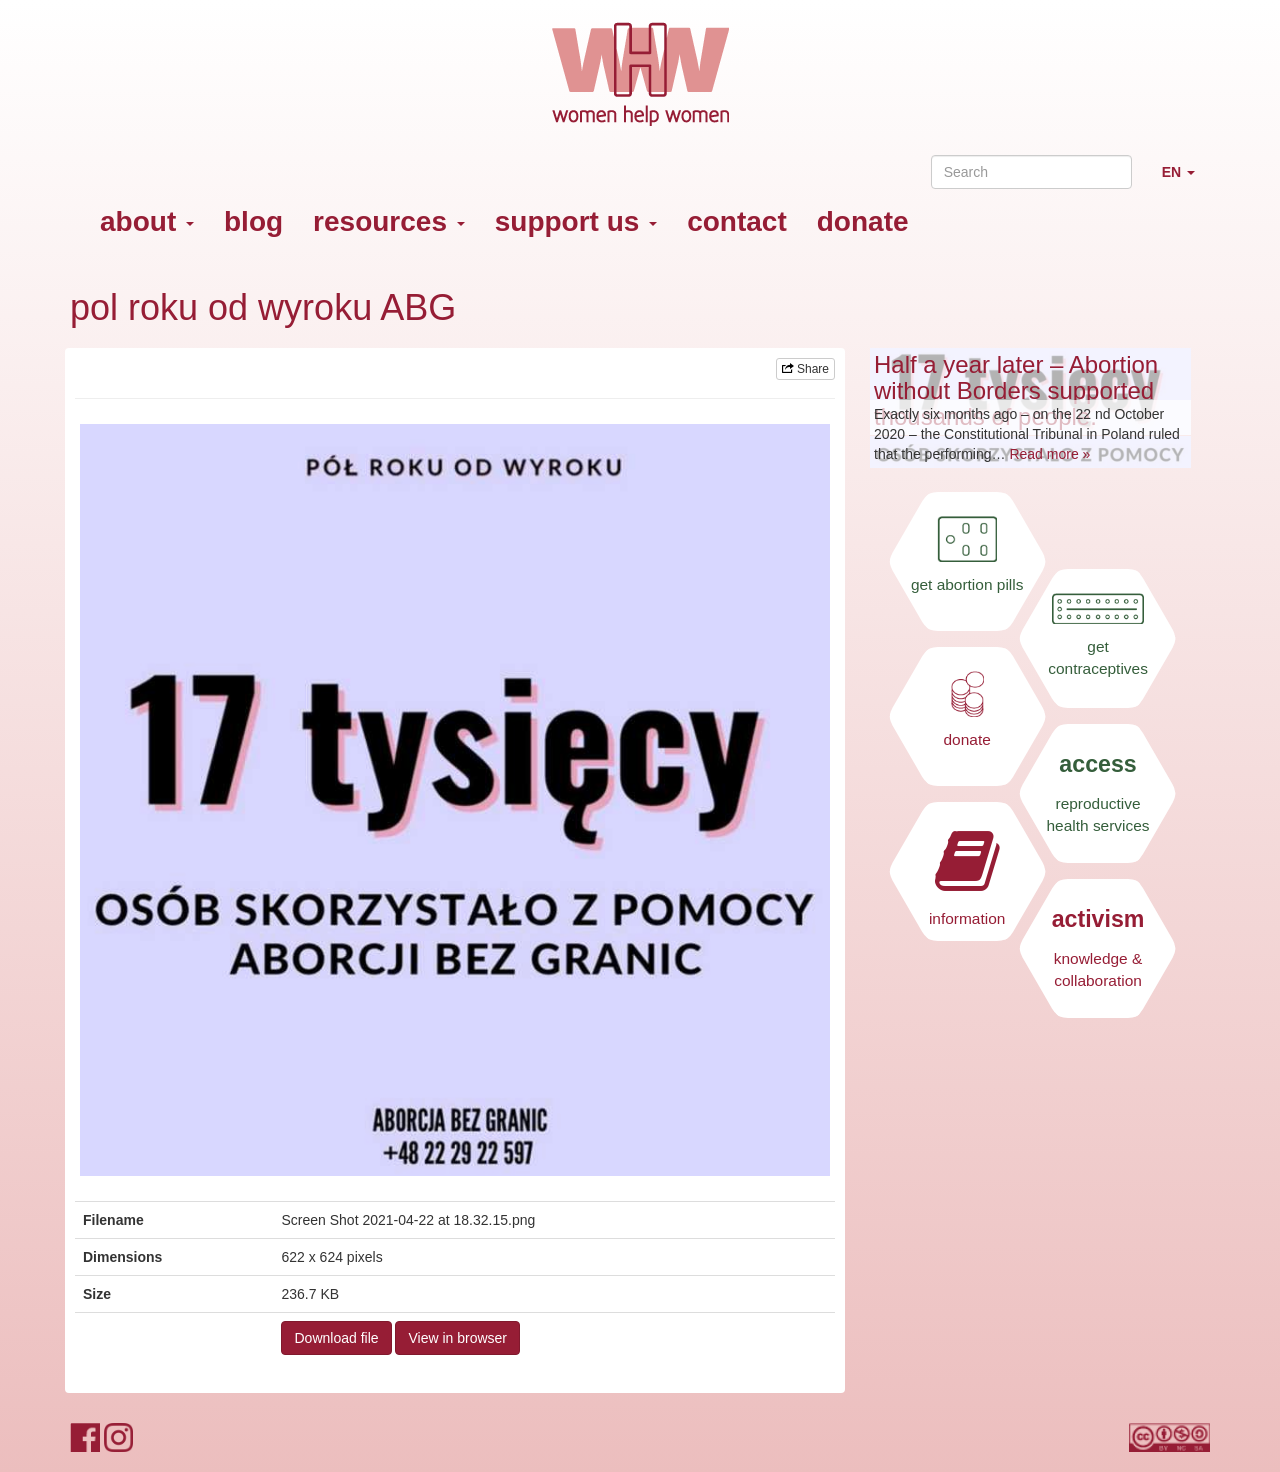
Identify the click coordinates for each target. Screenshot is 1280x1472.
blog (253, 221)
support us (576, 221)
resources (389, 221)
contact (737, 221)
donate (863, 221)
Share (805, 369)
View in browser (457, 1338)
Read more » (1049, 454)
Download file (336, 1338)
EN (1186, 180)
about (147, 221)
